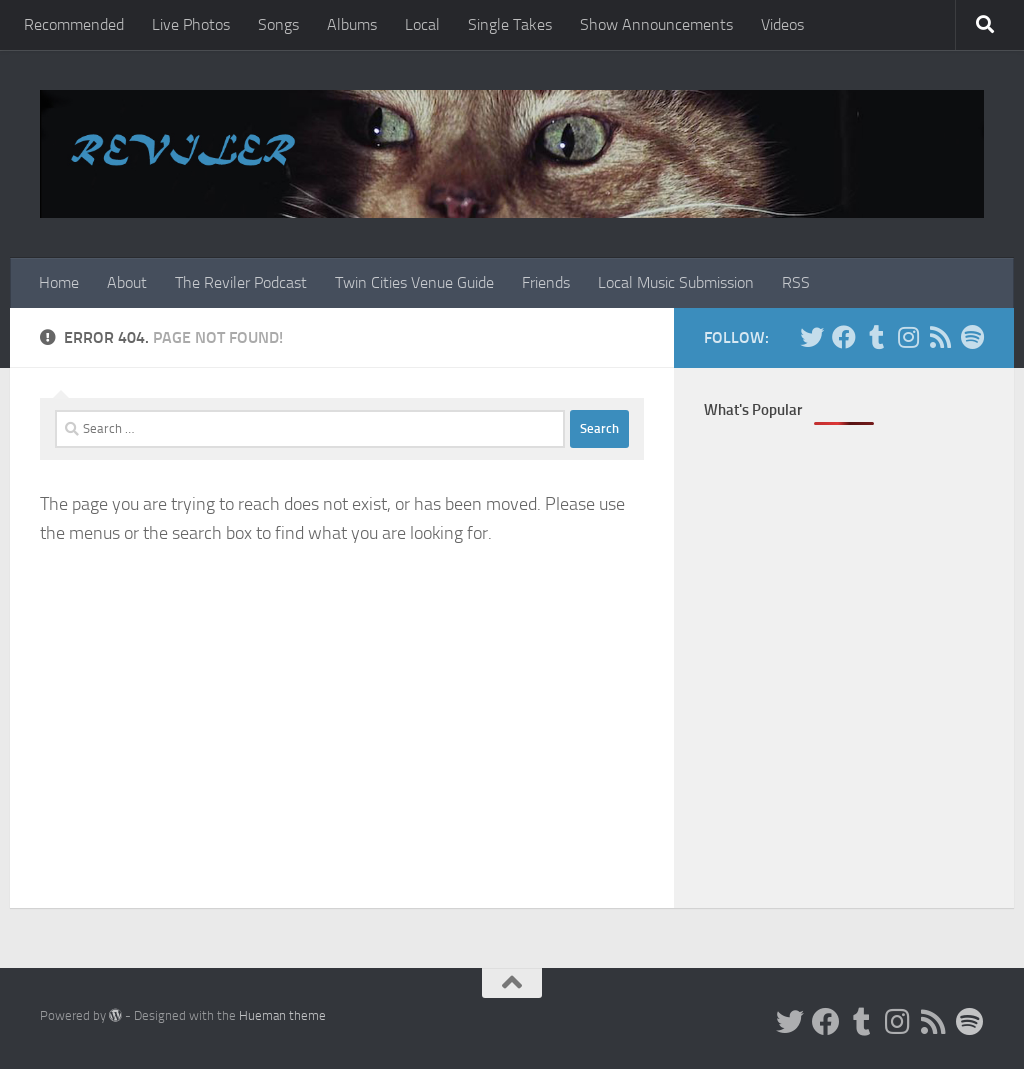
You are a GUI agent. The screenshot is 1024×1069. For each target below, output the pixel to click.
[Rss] (940, 337)
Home (59, 282)
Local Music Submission (676, 282)
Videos (782, 24)
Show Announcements (656, 24)
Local (422, 24)
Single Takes (510, 24)
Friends (546, 282)
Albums (352, 24)
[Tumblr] (876, 337)
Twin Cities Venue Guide (414, 282)
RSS (796, 282)
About (127, 282)
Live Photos (191, 24)
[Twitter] (812, 337)
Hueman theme (282, 1015)
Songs (278, 24)
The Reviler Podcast (241, 282)
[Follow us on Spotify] (972, 337)
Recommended (74, 24)
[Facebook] (844, 337)
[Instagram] (908, 337)
